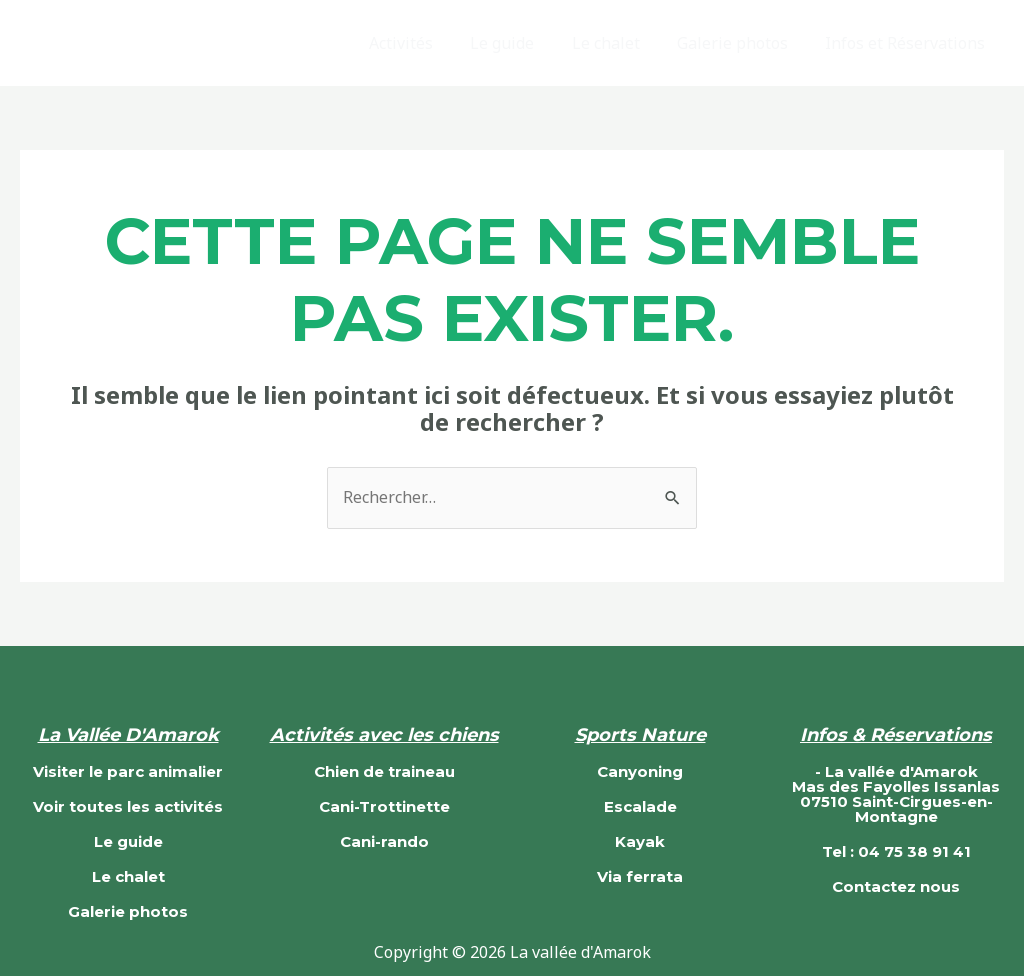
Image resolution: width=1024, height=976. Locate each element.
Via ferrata (640, 876)
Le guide (521, 43)
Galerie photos (740, 43)
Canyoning (640, 771)
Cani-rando (384, 841)
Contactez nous (896, 886)
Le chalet (619, 43)
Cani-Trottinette (384, 806)
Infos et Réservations (908, 43)
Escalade (640, 806)
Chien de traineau (384, 771)
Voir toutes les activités (128, 806)
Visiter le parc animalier (128, 771)
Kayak (640, 841)
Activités (425, 43)
